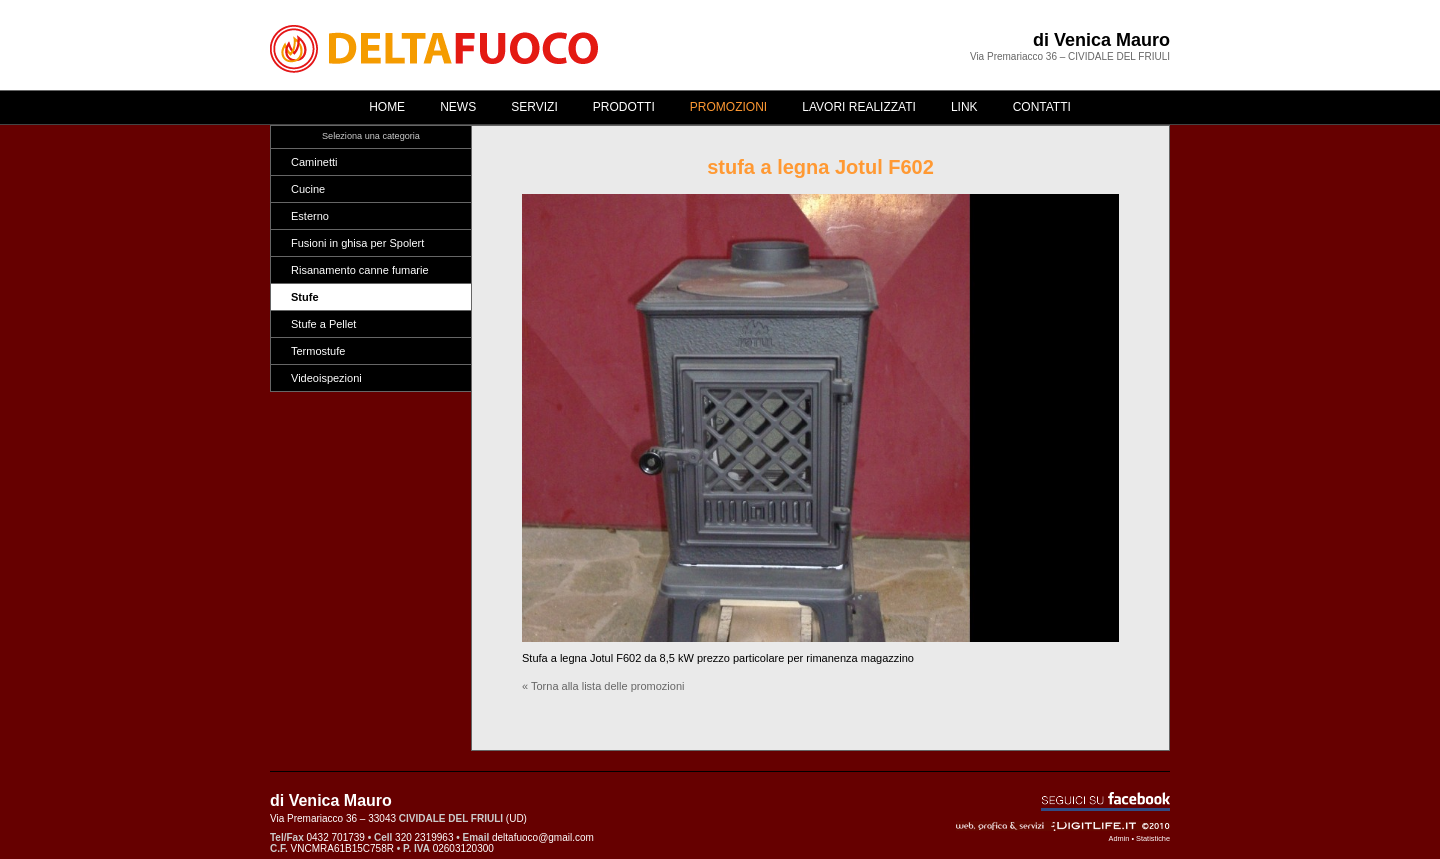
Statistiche (1153, 838)
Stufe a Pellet (323, 324)
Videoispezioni (326, 378)
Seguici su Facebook (1105, 801)
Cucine (308, 189)
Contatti (1042, 107)
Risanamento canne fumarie (360, 270)
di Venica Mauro (1101, 40)
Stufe (305, 297)
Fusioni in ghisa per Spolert (357, 243)
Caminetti (314, 162)
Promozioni (728, 107)
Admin (1119, 838)
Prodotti (624, 107)
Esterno (310, 216)
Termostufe (318, 351)
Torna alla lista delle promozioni (607, 686)
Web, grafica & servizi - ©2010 (1063, 826)
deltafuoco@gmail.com (543, 837)
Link (964, 107)
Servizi (534, 107)
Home (387, 107)
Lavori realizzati (859, 107)
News (458, 107)
